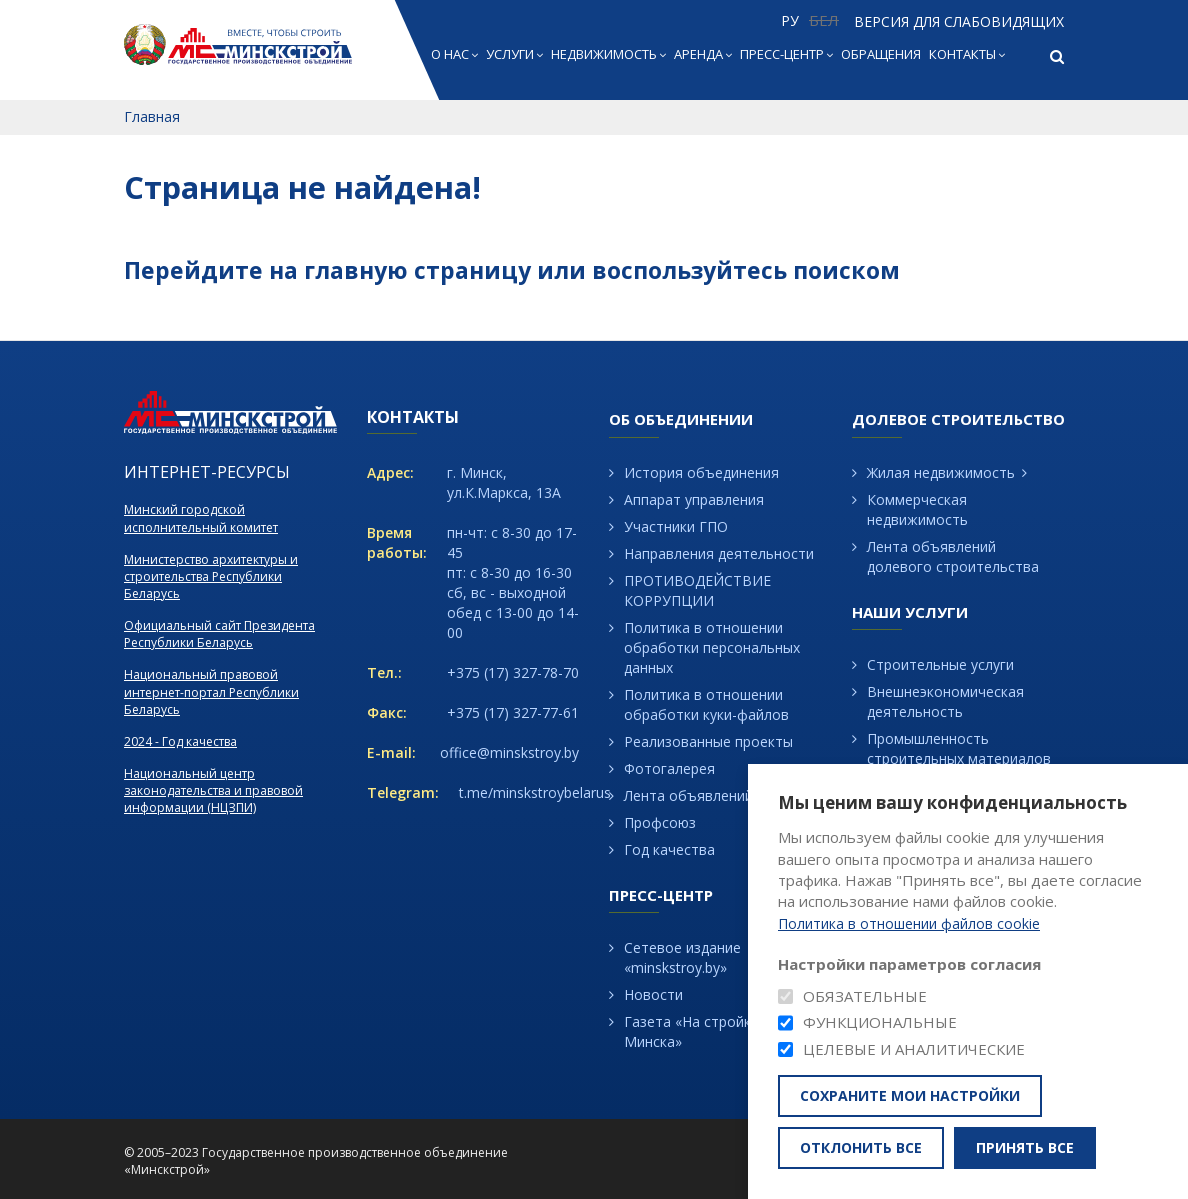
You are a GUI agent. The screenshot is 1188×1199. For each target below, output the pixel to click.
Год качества (669, 849)
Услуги (514, 54)
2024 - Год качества (180, 741)
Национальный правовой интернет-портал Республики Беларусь (211, 691)
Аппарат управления (694, 499)
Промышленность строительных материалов (959, 748)
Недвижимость (608, 54)
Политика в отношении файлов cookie (909, 924)
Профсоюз (660, 822)
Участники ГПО (676, 526)
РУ (790, 20)
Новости (653, 994)
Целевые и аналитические (914, 1049)
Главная (152, 116)
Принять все (1025, 1147)
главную (356, 270)
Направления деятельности (719, 553)
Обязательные (865, 996)
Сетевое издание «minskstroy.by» (682, 957)
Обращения (881, 54)
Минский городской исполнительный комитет (201, 518)
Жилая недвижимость (941, 472)
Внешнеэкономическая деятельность (945, 701)
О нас (454, 54)
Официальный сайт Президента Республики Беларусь (219, 634)
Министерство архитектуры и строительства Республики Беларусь (211, 576)
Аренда (703, 54)
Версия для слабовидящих (959, 22)
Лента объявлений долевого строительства (953, 556)
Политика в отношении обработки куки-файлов (706, 704)
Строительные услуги (940, 664)
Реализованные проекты (708, 741)
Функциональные (880, 1022)
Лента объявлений (688, 795)
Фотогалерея (669, 768)
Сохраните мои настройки (910, 1095)
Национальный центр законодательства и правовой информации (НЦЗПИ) (213, 790)
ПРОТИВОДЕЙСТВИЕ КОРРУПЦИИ (697, 590)
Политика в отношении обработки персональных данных (712, 647)
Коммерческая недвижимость (917, 509)
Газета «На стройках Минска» (695, 1031)
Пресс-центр (786, 54)
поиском (846, 270)
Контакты (967, 54)
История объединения (701, 472)
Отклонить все (861, 1147)
